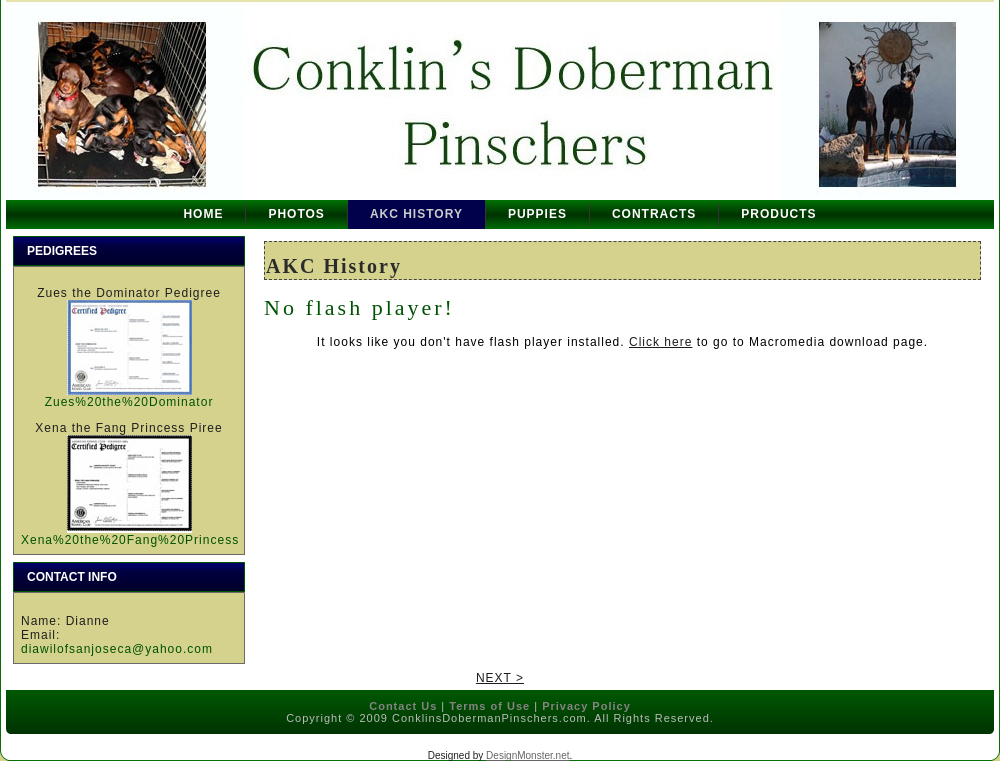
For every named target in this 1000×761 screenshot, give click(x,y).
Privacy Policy (586, 706)
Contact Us (403, 706)
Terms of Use (489, 706)
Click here (660, 342)
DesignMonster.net (527, 755)
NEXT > (500, 678)
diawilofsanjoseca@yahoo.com (117, 649)
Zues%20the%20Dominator (129, 402)
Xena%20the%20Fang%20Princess (130, 540)
